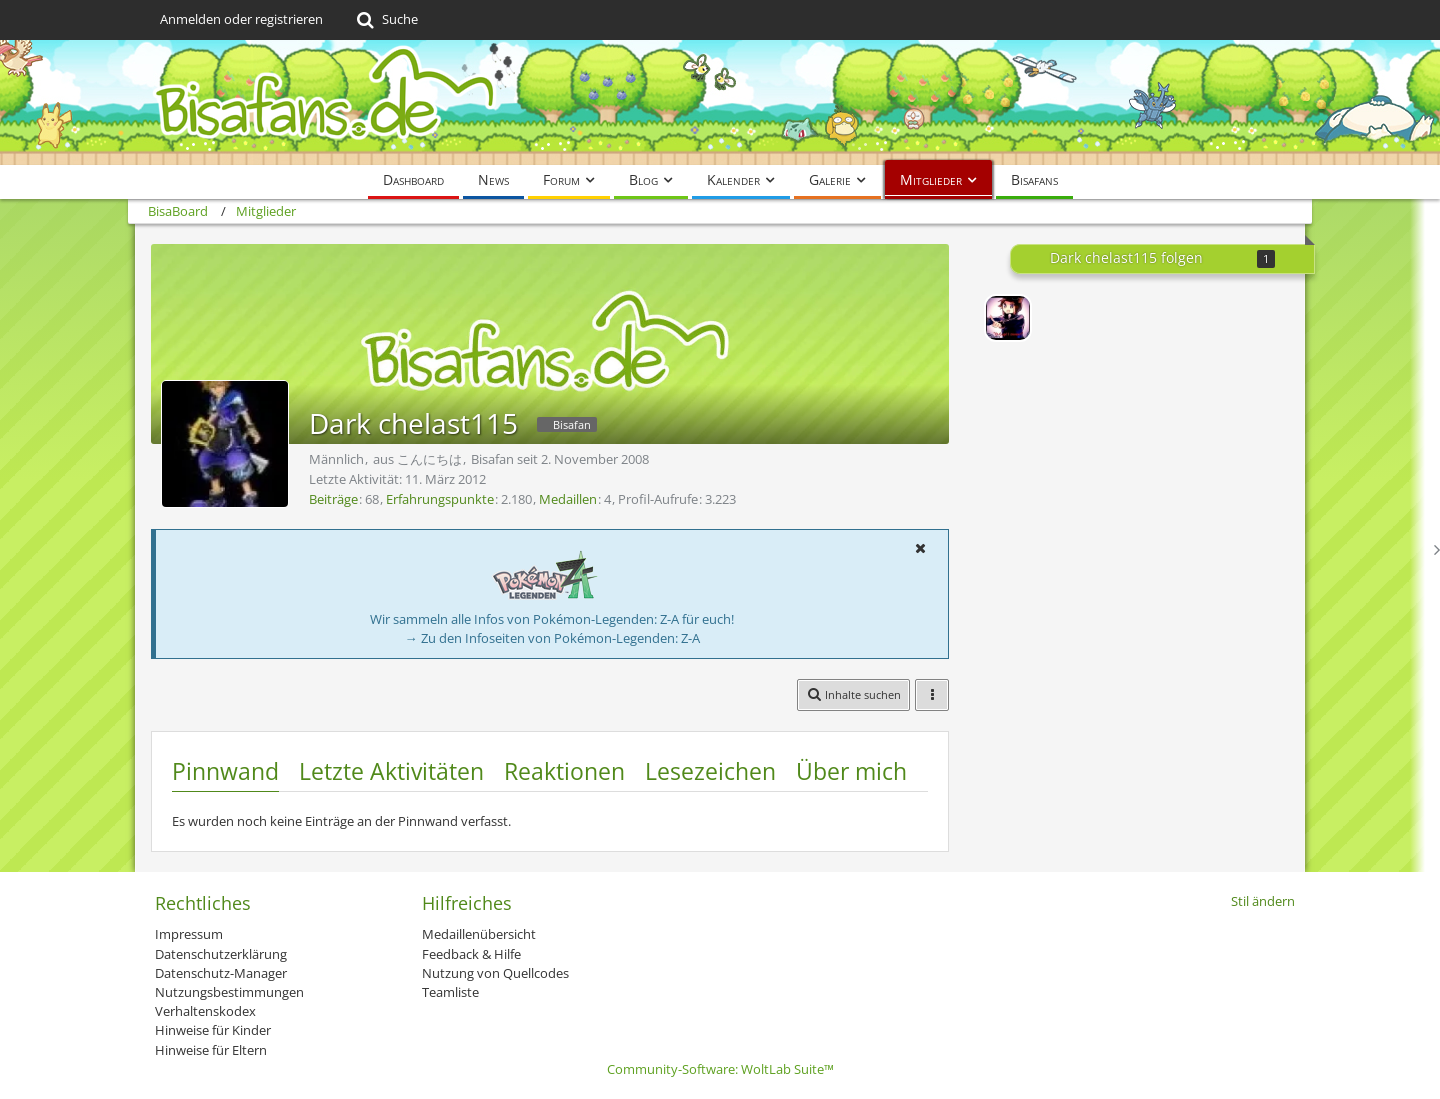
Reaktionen (564, 771)
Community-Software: (720, 1069)
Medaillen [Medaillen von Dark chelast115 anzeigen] (568, 499)
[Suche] (385, 20)
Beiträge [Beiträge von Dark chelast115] (333, 499)
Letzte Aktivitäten (391, 771)
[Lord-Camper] (1008, 318)
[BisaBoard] (720, 102)
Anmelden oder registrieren (241, 19)
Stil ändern (1263, 901)
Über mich (851, 771)
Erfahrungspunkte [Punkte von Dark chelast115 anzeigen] (440, 499)
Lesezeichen (710, 771)
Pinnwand (225, 771)
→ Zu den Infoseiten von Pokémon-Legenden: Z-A (552, 638)
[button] (920, 548)
